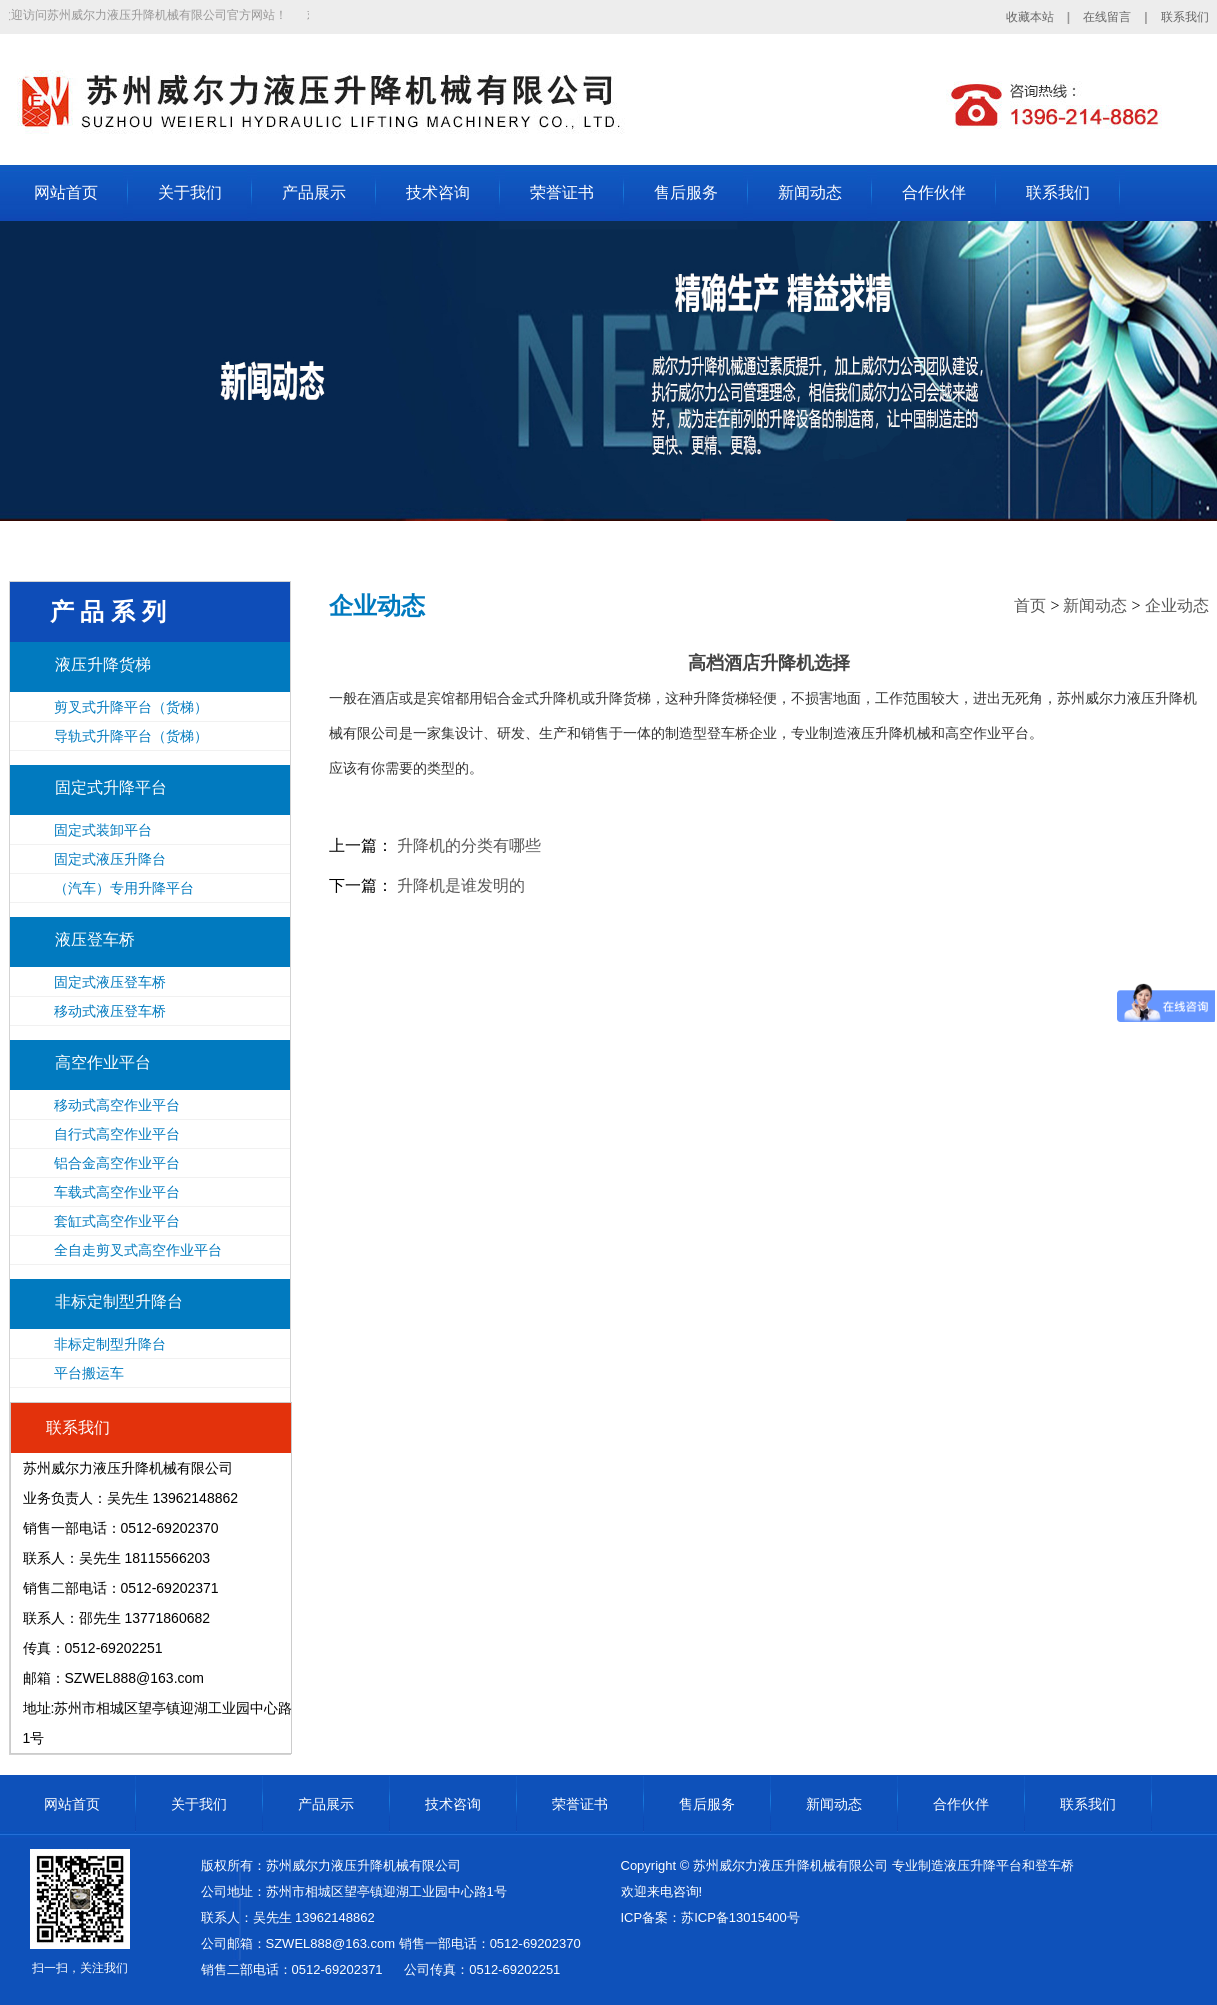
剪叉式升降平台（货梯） (131, 707)
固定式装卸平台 (103, 830)
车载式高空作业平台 (117, 1192)
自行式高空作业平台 (117, 1134)
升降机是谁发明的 (461, 885)
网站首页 (66, 192)
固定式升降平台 (111, 787)
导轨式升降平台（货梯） (131, 736)
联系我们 (1185, 17)
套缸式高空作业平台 (117, 1221)
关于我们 (190, 192)
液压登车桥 (95, 939)
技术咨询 (438, 192)
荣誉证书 (562, 192)
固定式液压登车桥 (110, 982)
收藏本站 (1030, 17)
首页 (1030, 605)
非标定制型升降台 (119, 1301)
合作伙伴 (934, 192)
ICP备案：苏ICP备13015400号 (710, 1917)
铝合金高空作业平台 (117, 1163)
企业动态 (1177, 605)
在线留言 (1107, 17)
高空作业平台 (103, 1062)
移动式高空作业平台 (117, 1105)
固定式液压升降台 (110, 859)
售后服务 (686, 192)
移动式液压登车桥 (110, 1011)
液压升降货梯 (103, 664)
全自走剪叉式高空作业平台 (138, 1250)
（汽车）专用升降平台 (124, 888)
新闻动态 (810, 192)
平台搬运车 (89, 1373)
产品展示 (314, 192)
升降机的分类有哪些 (469, 845)
